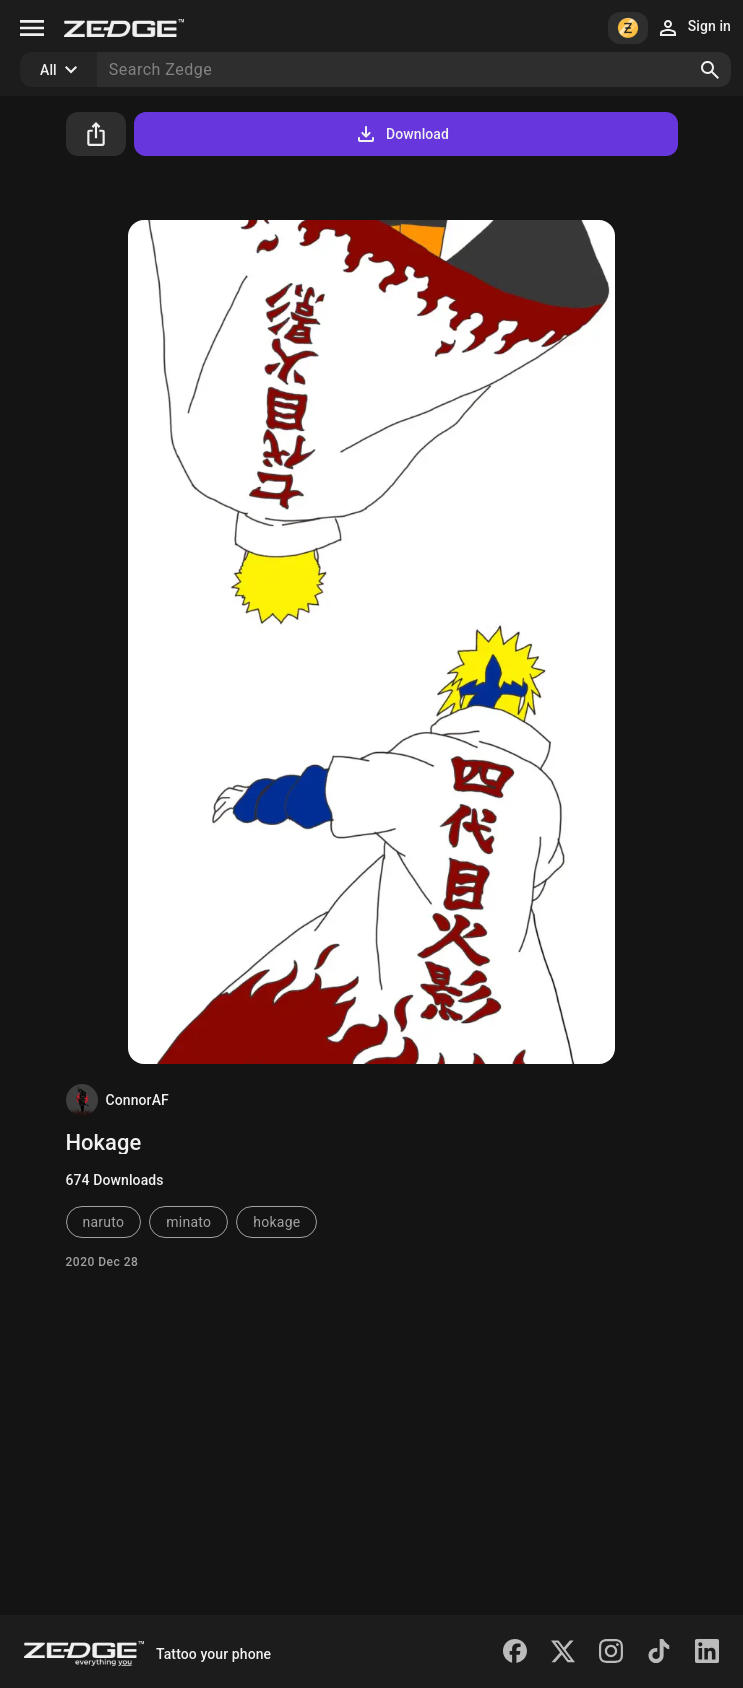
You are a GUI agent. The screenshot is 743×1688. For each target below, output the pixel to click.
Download (401, 134)
